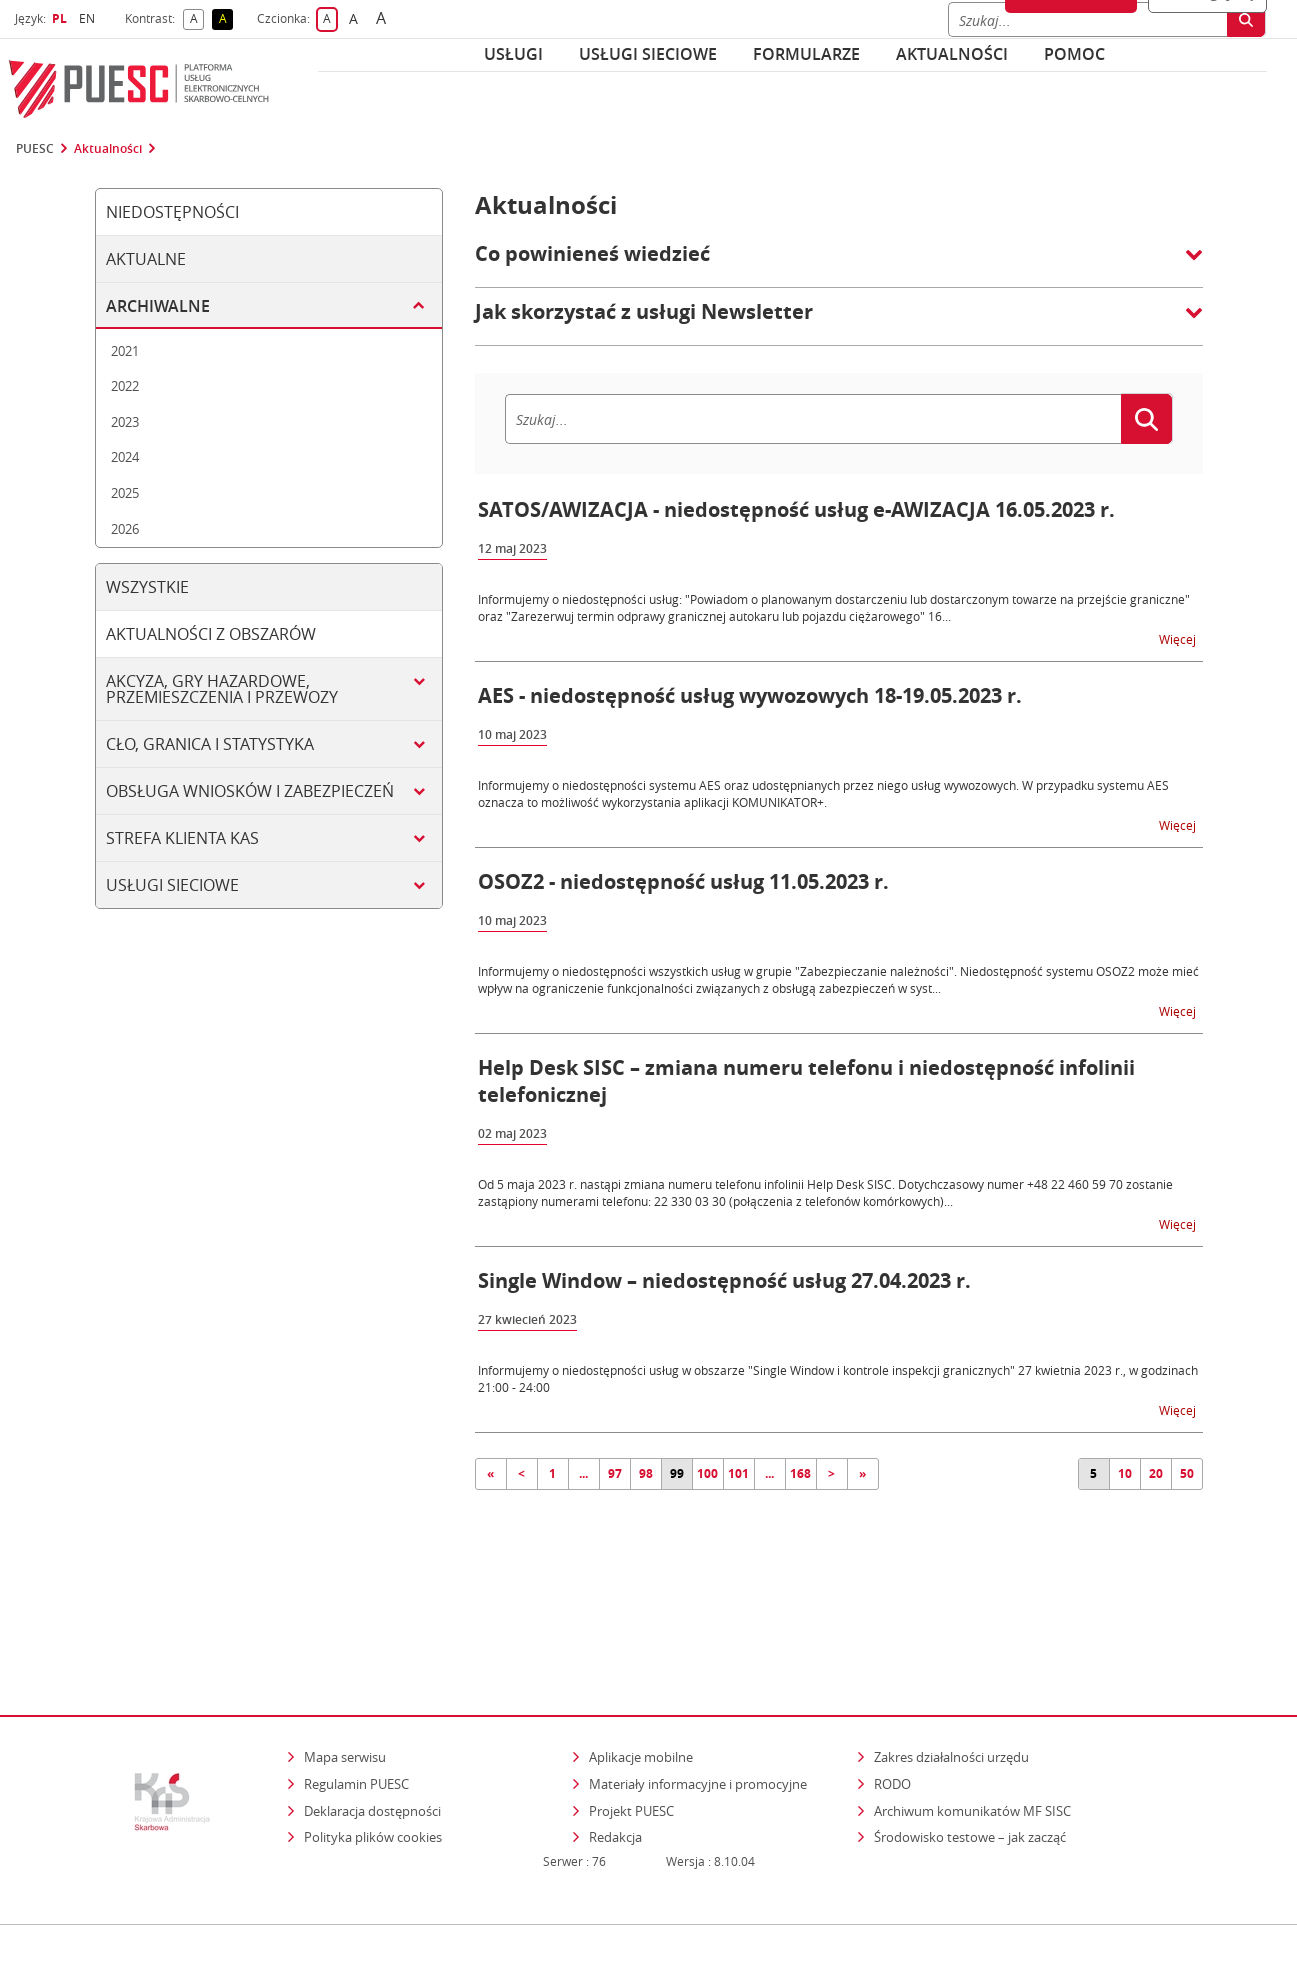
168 (800, 1473)
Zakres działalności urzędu (953, 1670)
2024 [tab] (125, 457)
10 (1125, 1473)
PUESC (35, 149)
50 (1187, 1473)
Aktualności (952, 54)
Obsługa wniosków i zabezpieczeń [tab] (250, 791)
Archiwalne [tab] (158, 306)
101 (738, 1473)
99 (677, 1473)
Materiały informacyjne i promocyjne (698, 1698)
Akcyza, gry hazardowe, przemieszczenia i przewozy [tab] (222, 689)
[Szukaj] (813, 419)
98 (646, 1473)
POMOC (1074, 54)
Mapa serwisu (345, 1671)
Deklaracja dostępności (372, 1724)
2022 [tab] (125, 386)
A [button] (197, 19)
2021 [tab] (125, 351)
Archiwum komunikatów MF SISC (972, 1724)
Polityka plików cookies (373, 1751)
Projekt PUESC (631, 1724)
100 (707, 1473)
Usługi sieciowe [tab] (172, 885)
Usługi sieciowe (648, 54)
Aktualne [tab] (146, 259)
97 (615, 1473)
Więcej (1179, 638)
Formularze (806, 54)
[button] (839, 264)
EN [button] (89, 18)
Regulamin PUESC (356, 1698)
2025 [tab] (125, 493)
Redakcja (615, 1751)
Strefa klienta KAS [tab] (182, 838)
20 (1156, 1473)
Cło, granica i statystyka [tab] (210, 744)
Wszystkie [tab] (147, 587)
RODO (892, 1698)
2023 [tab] (125, 422)
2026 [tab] (125, 529)
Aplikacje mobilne (641, 1671)
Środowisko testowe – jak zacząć (971, 1750)
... (583, 1473)
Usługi (513, 54)
